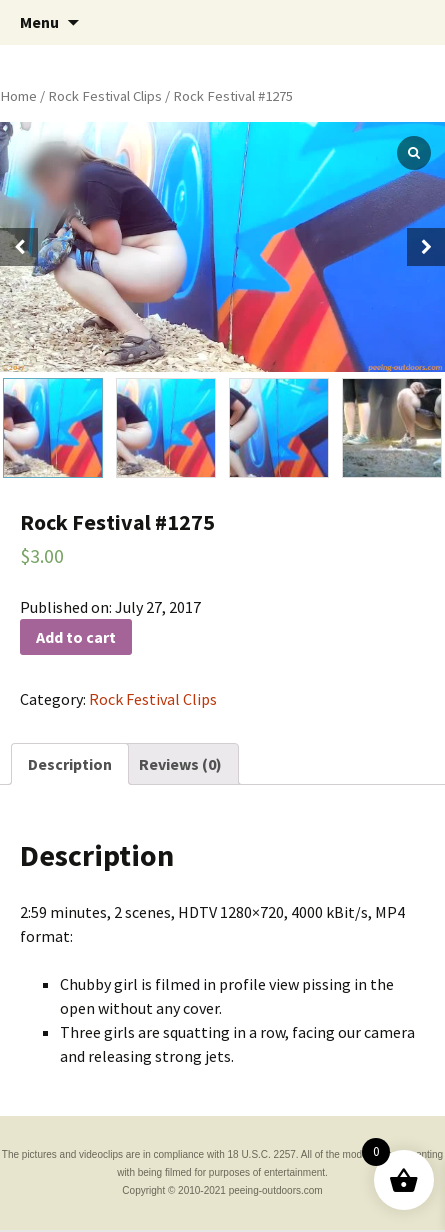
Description (70, 764)
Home (18, 96)
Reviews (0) (180, 764)
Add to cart (76, 637)
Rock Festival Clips (105, 96)
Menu (39, 22)
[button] (426, 247)
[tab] (70, 764)
